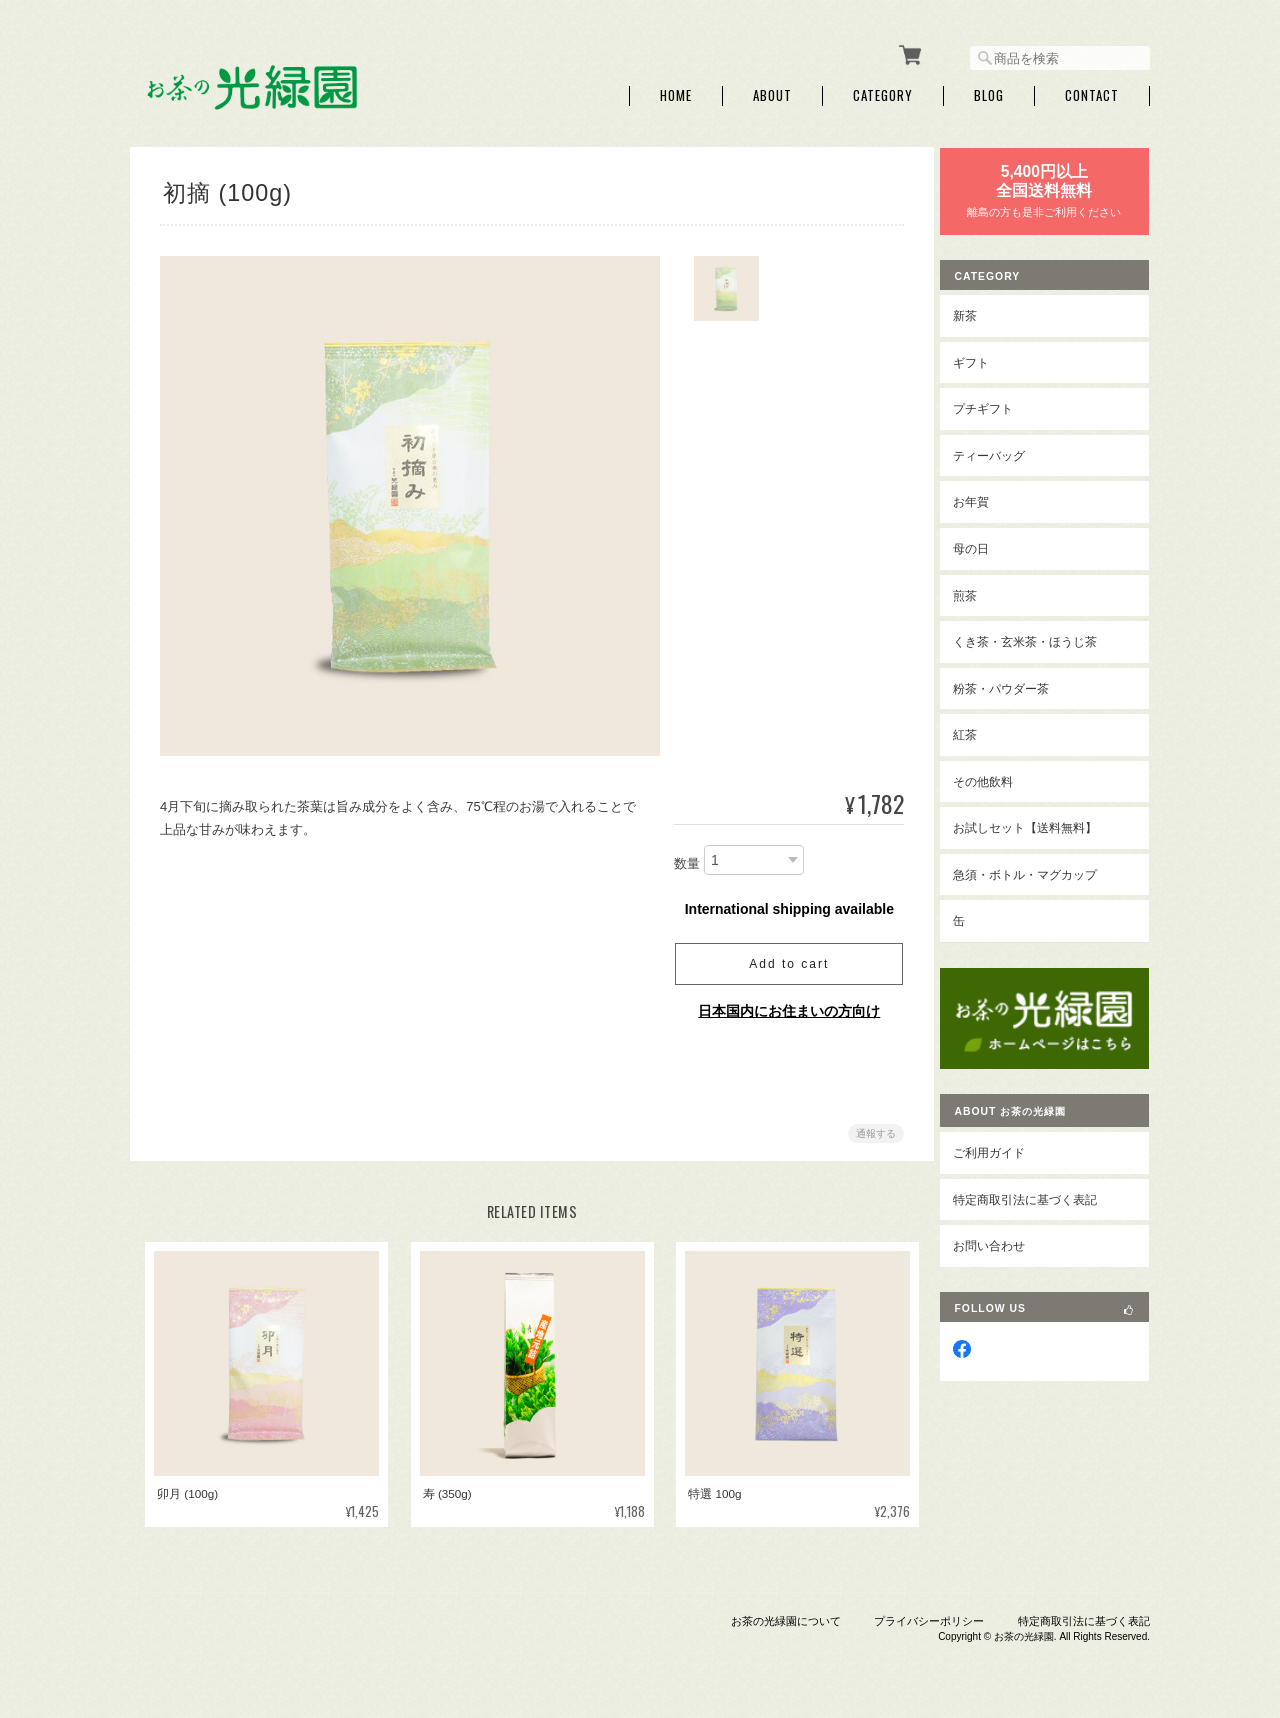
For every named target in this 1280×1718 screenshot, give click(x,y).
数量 (683, 860)
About (772, 92)
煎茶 (980, 590)
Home (676, 92)
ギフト (986, 357)
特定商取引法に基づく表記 (1040, 1187)
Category (883, 92)
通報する (872, 1129)
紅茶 (980, 730)
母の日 (986, 544)
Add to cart (785, 960)
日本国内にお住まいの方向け (785, 1007)
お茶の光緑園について (786, 1616)
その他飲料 (998, 776)
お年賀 (986, 497)
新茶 (980, 311)
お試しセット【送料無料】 (1040, 823)
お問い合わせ (1004, 1234)
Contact (1092, 92)
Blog (989, 92)
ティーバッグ (1004, 451)
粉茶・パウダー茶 (1016, 683)
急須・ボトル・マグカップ (1040, 870)
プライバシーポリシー (929, 1616)
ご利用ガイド (1004, 1141)
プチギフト (998, 404)
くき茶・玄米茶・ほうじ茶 (1040, 637)
